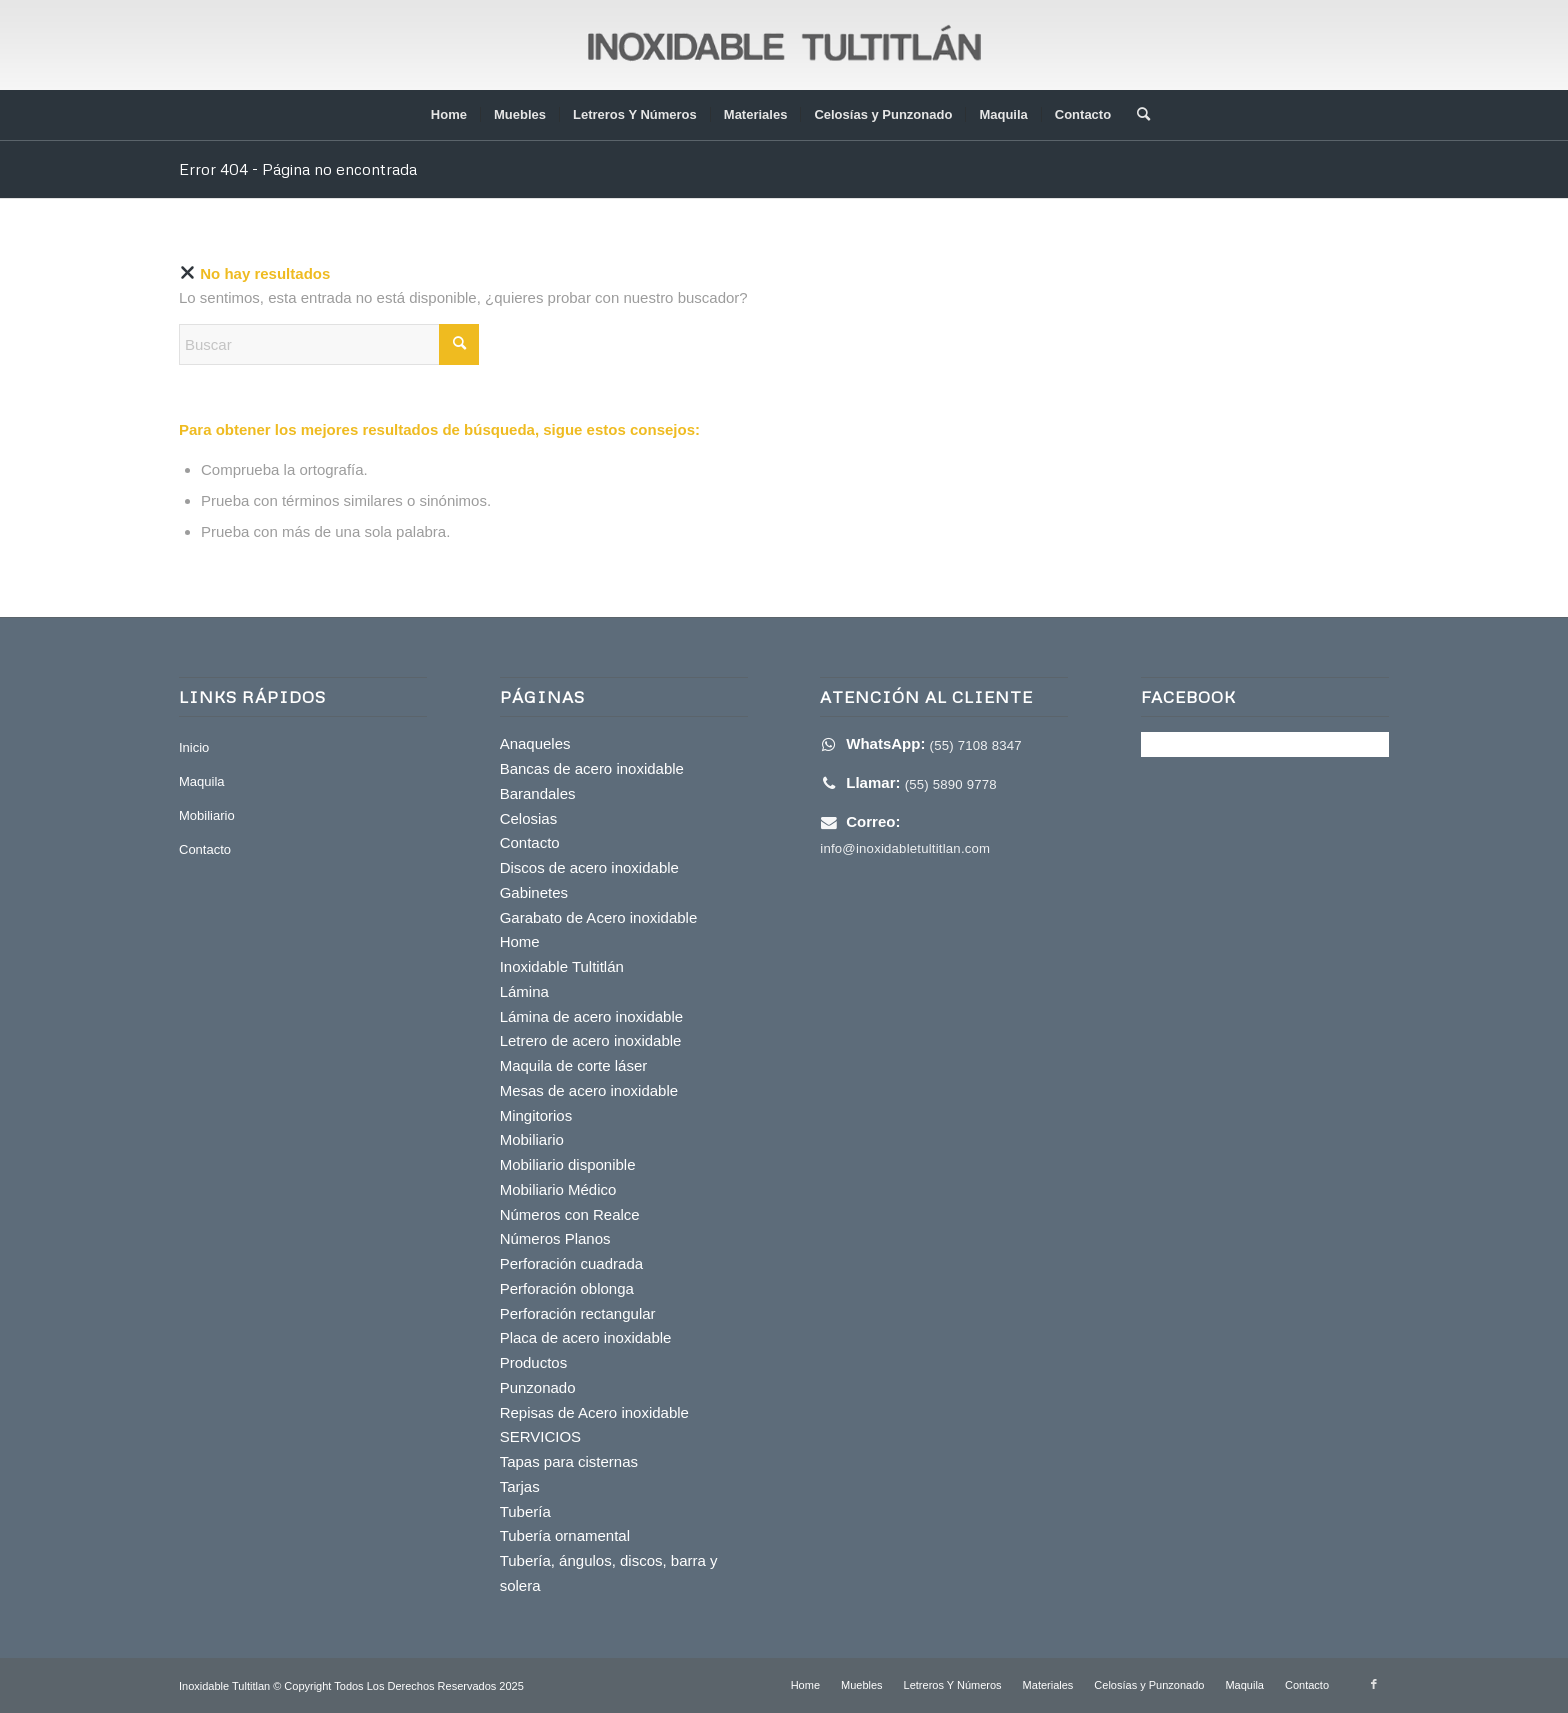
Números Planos (555, 1238)
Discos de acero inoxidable (589, 867)
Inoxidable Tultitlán (562, 966)
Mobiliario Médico (558, 1189)
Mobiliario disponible (568, 1164)
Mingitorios (536, 1115)
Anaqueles (535, 743)
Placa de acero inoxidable (586, 1337)
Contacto (205, 849)
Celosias (529, 818)
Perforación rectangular (578, 1313)
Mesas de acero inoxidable (589, 1090)
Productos (534, 1362)
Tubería (525, 1511)
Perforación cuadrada (571, 1263)
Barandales (538, 793)
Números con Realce (570, 1214)
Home (520, 941)
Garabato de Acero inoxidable (599, 917)
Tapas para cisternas (569, 1461)
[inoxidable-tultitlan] (784, 45)
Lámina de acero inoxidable (591, 1016)
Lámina (524, 991)
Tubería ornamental (565, 1535)
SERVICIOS (540, 1436)
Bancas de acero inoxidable (592, 768)
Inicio (194, 747)
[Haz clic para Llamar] (908, 783)
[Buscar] (1137, 115)
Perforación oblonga (567, 1288)
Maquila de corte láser (574, 1065)
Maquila (202, 781)
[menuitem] (449, 115)
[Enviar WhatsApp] (921, 744)
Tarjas (520, 1486)
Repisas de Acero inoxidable (594, 1412)
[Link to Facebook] (1374, 1684)
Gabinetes (534, 892)
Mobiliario (207, 815)
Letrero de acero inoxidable (591, 1040)
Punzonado (538, 1387)
